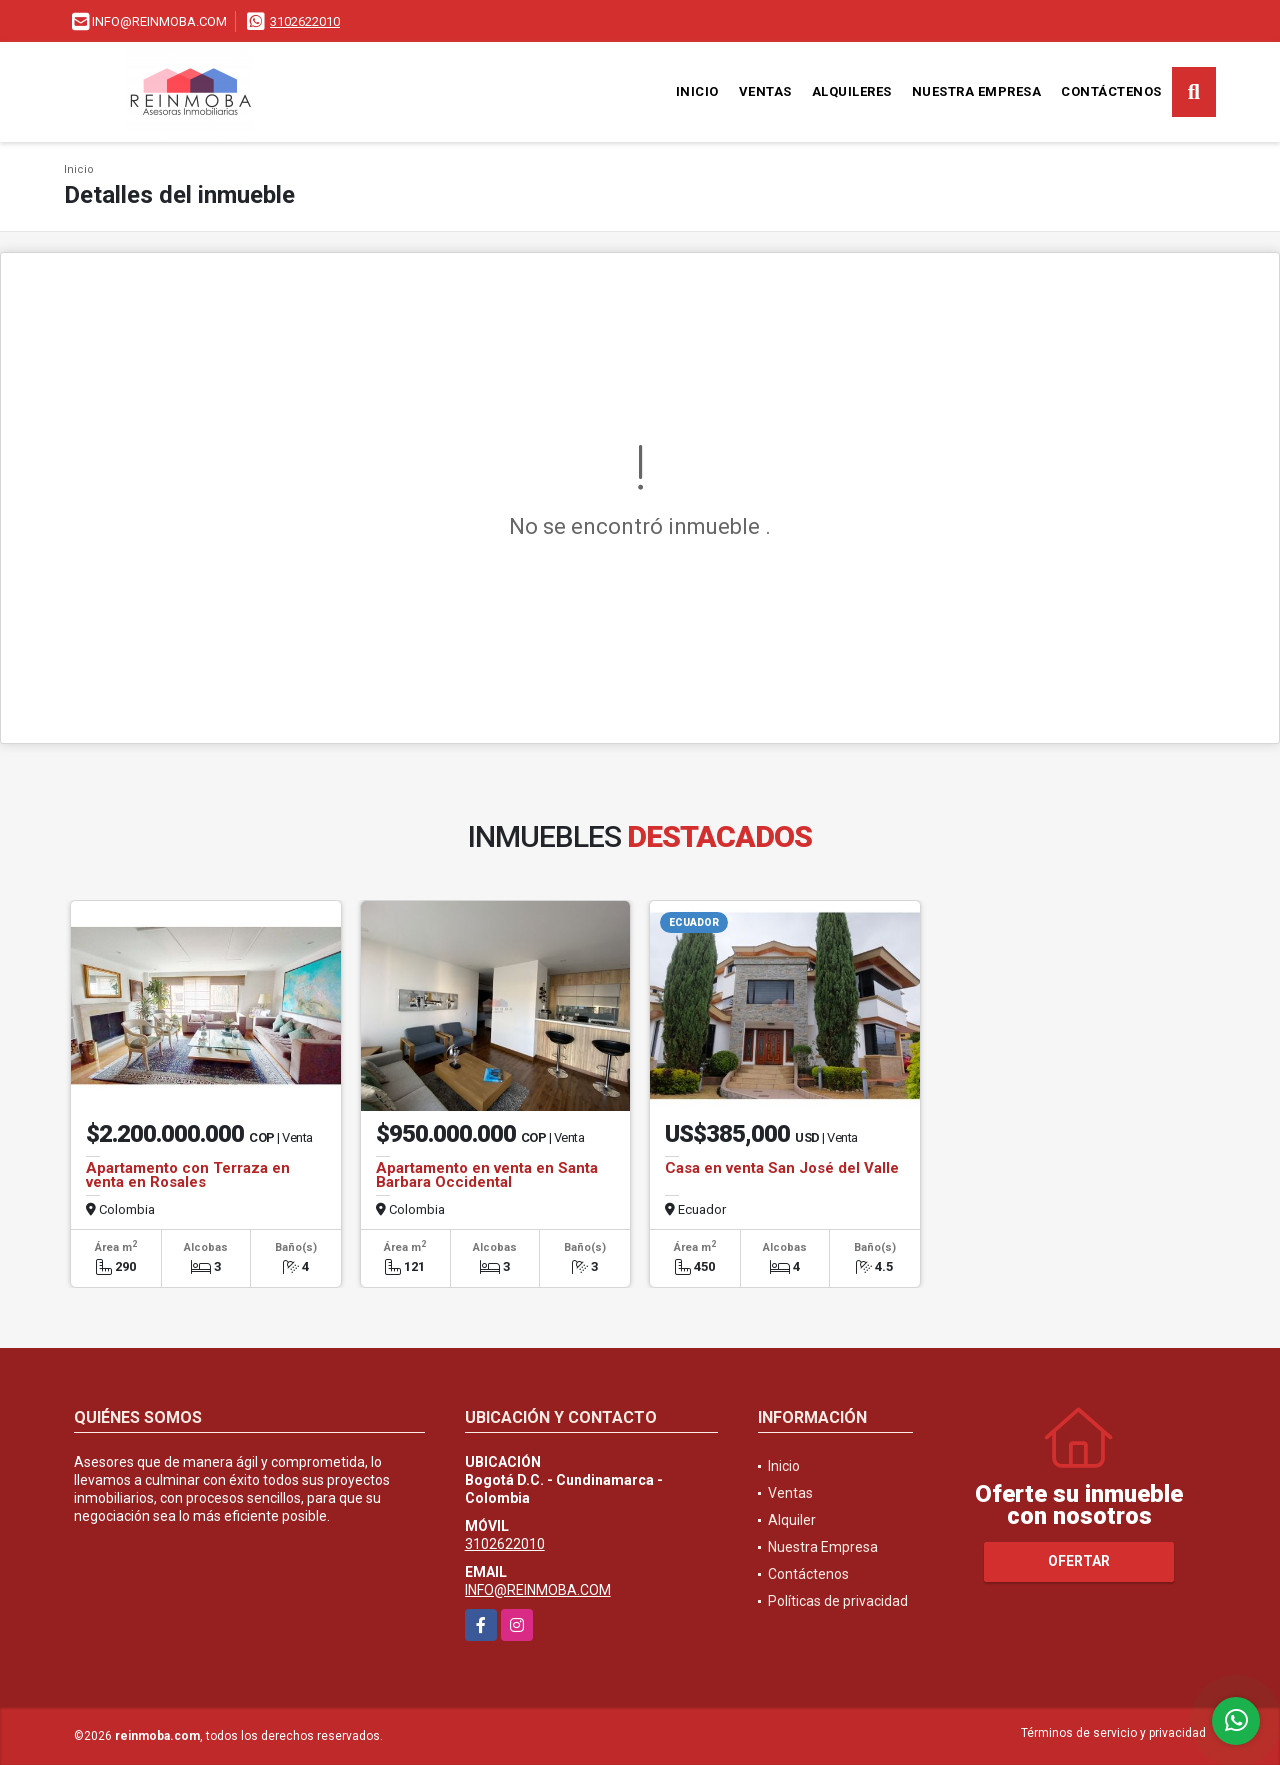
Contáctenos (1111, 91)
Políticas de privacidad (838, 1601)
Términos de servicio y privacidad (1113, 1733)
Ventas (765, 91)
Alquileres (852, 91)
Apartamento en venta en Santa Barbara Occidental (487, 1175)
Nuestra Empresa (977, 91)
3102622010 (305, 21)
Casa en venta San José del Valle (782, 1168)
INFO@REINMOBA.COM (538, 1590)
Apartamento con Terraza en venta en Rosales (188, 1175)
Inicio (697, 91)
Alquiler (792, 1520)
